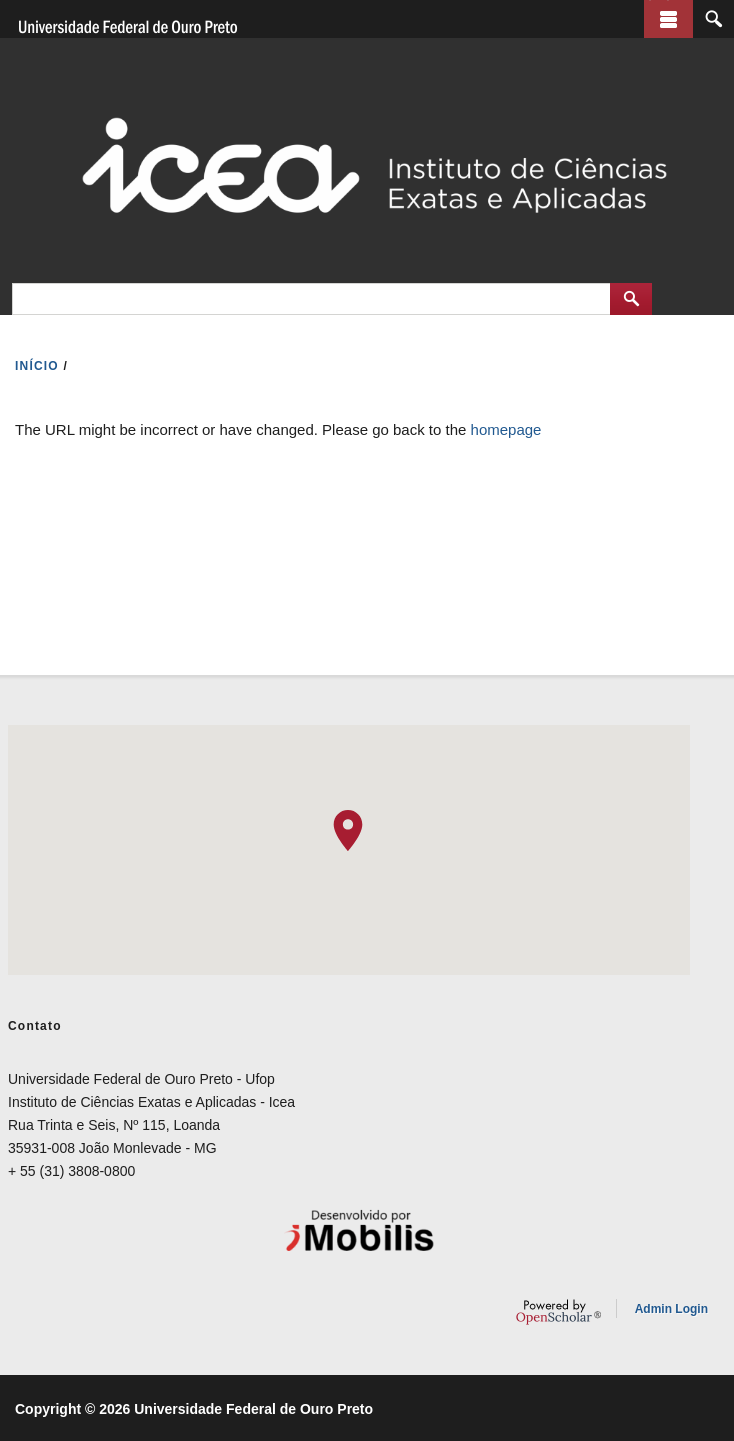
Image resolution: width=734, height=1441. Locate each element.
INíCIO (37, 366)
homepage (506, 429)
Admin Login (671, 1309)
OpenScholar (558, 1312)
